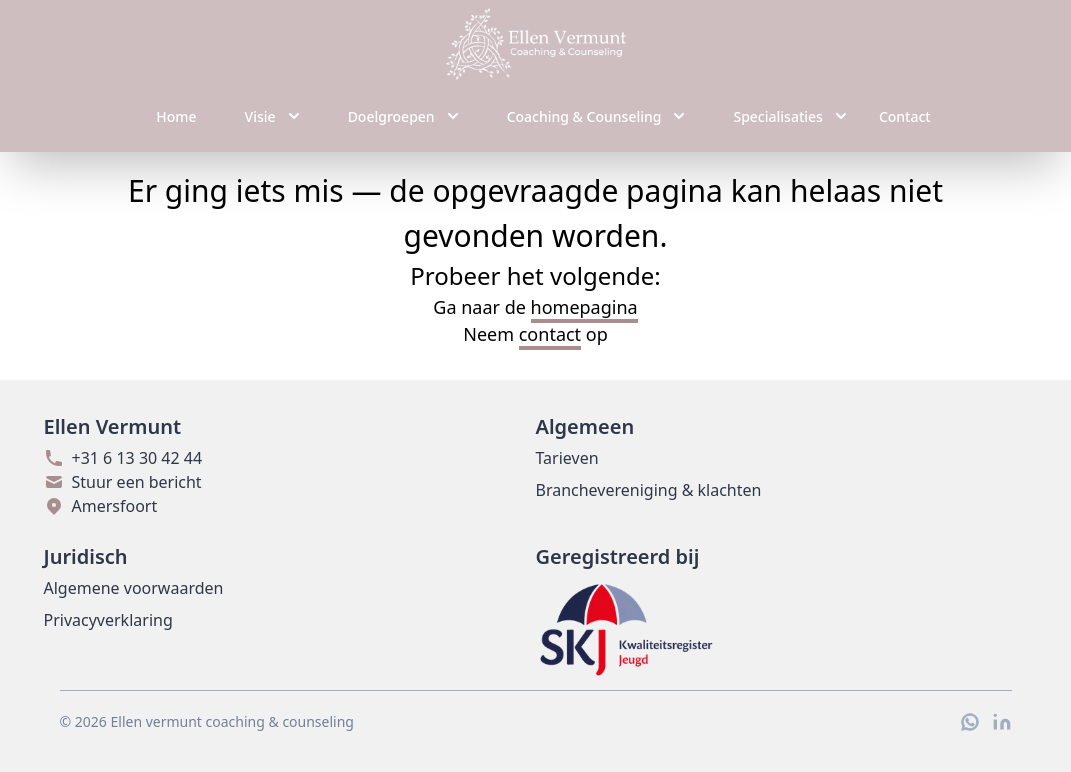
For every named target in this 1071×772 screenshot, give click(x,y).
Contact (905, 116)
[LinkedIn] (1002, 722)
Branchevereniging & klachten (649, 490)
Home (176, 116)
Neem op (535, 336)
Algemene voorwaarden (134, 588)
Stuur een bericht (123, 482)
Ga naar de (535, 309)
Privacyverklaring (108, 620)
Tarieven (567, 458)
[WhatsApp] (970, 722)
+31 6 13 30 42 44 (123, 458)
